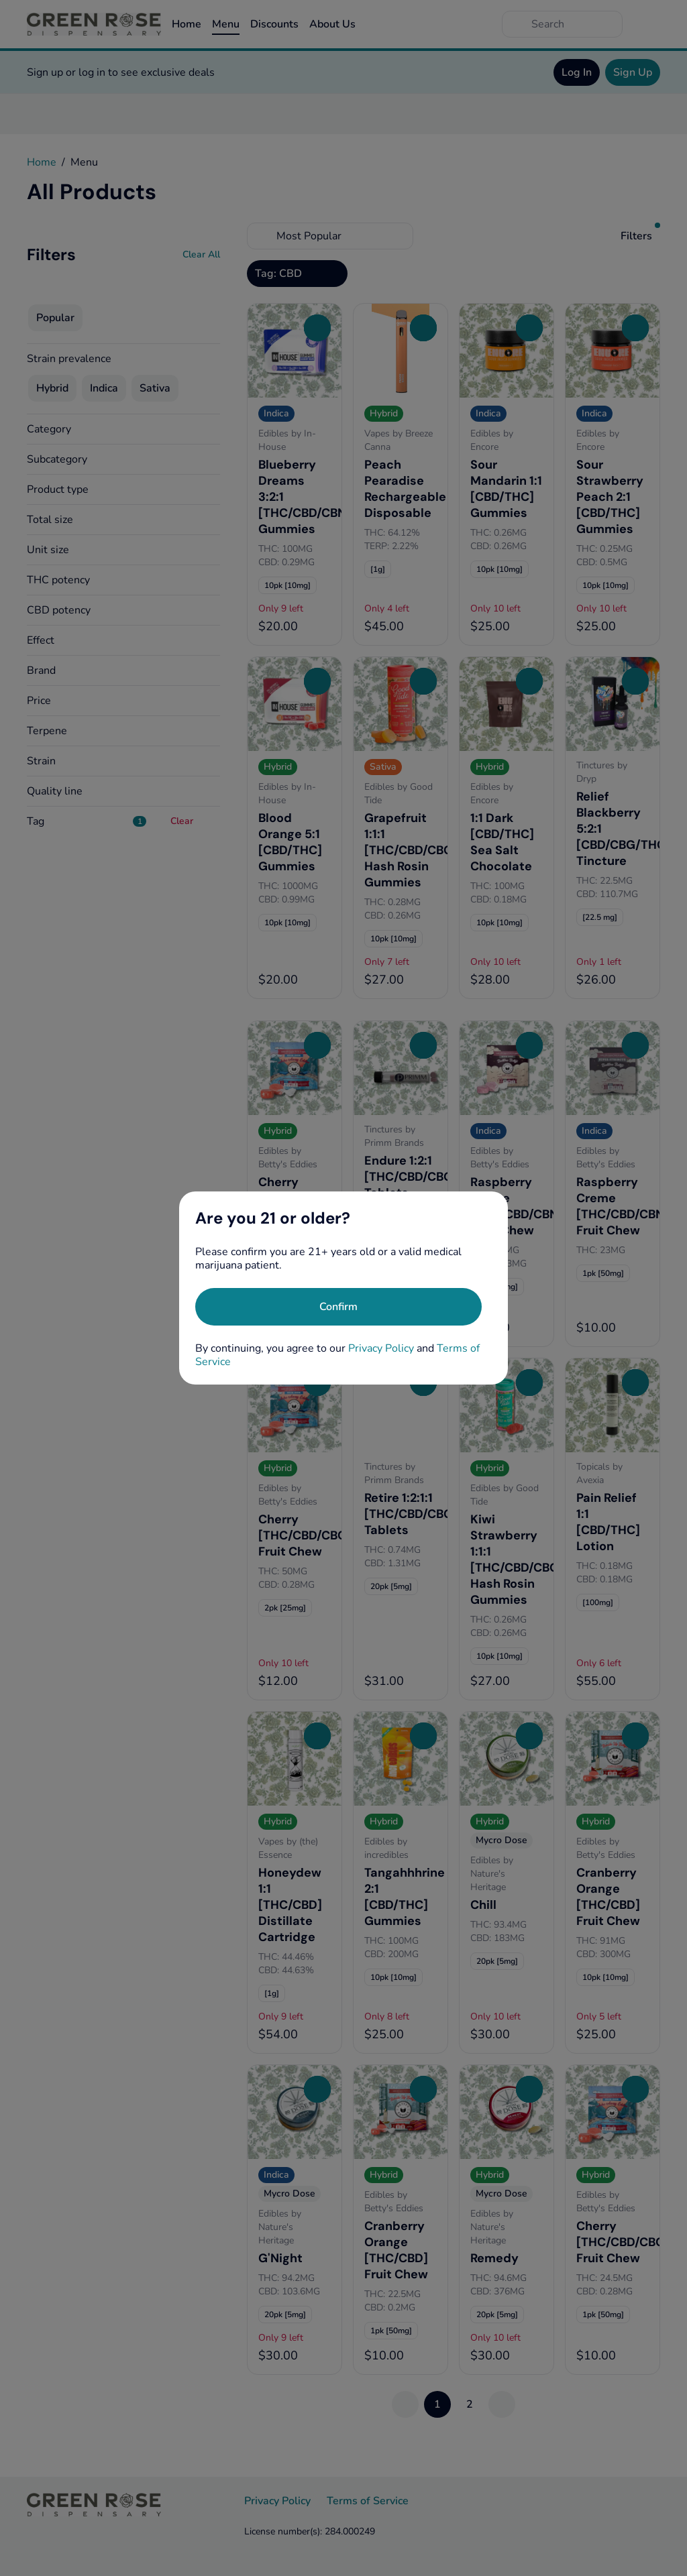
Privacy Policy (381, 1348)
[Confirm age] (338, 1307)
